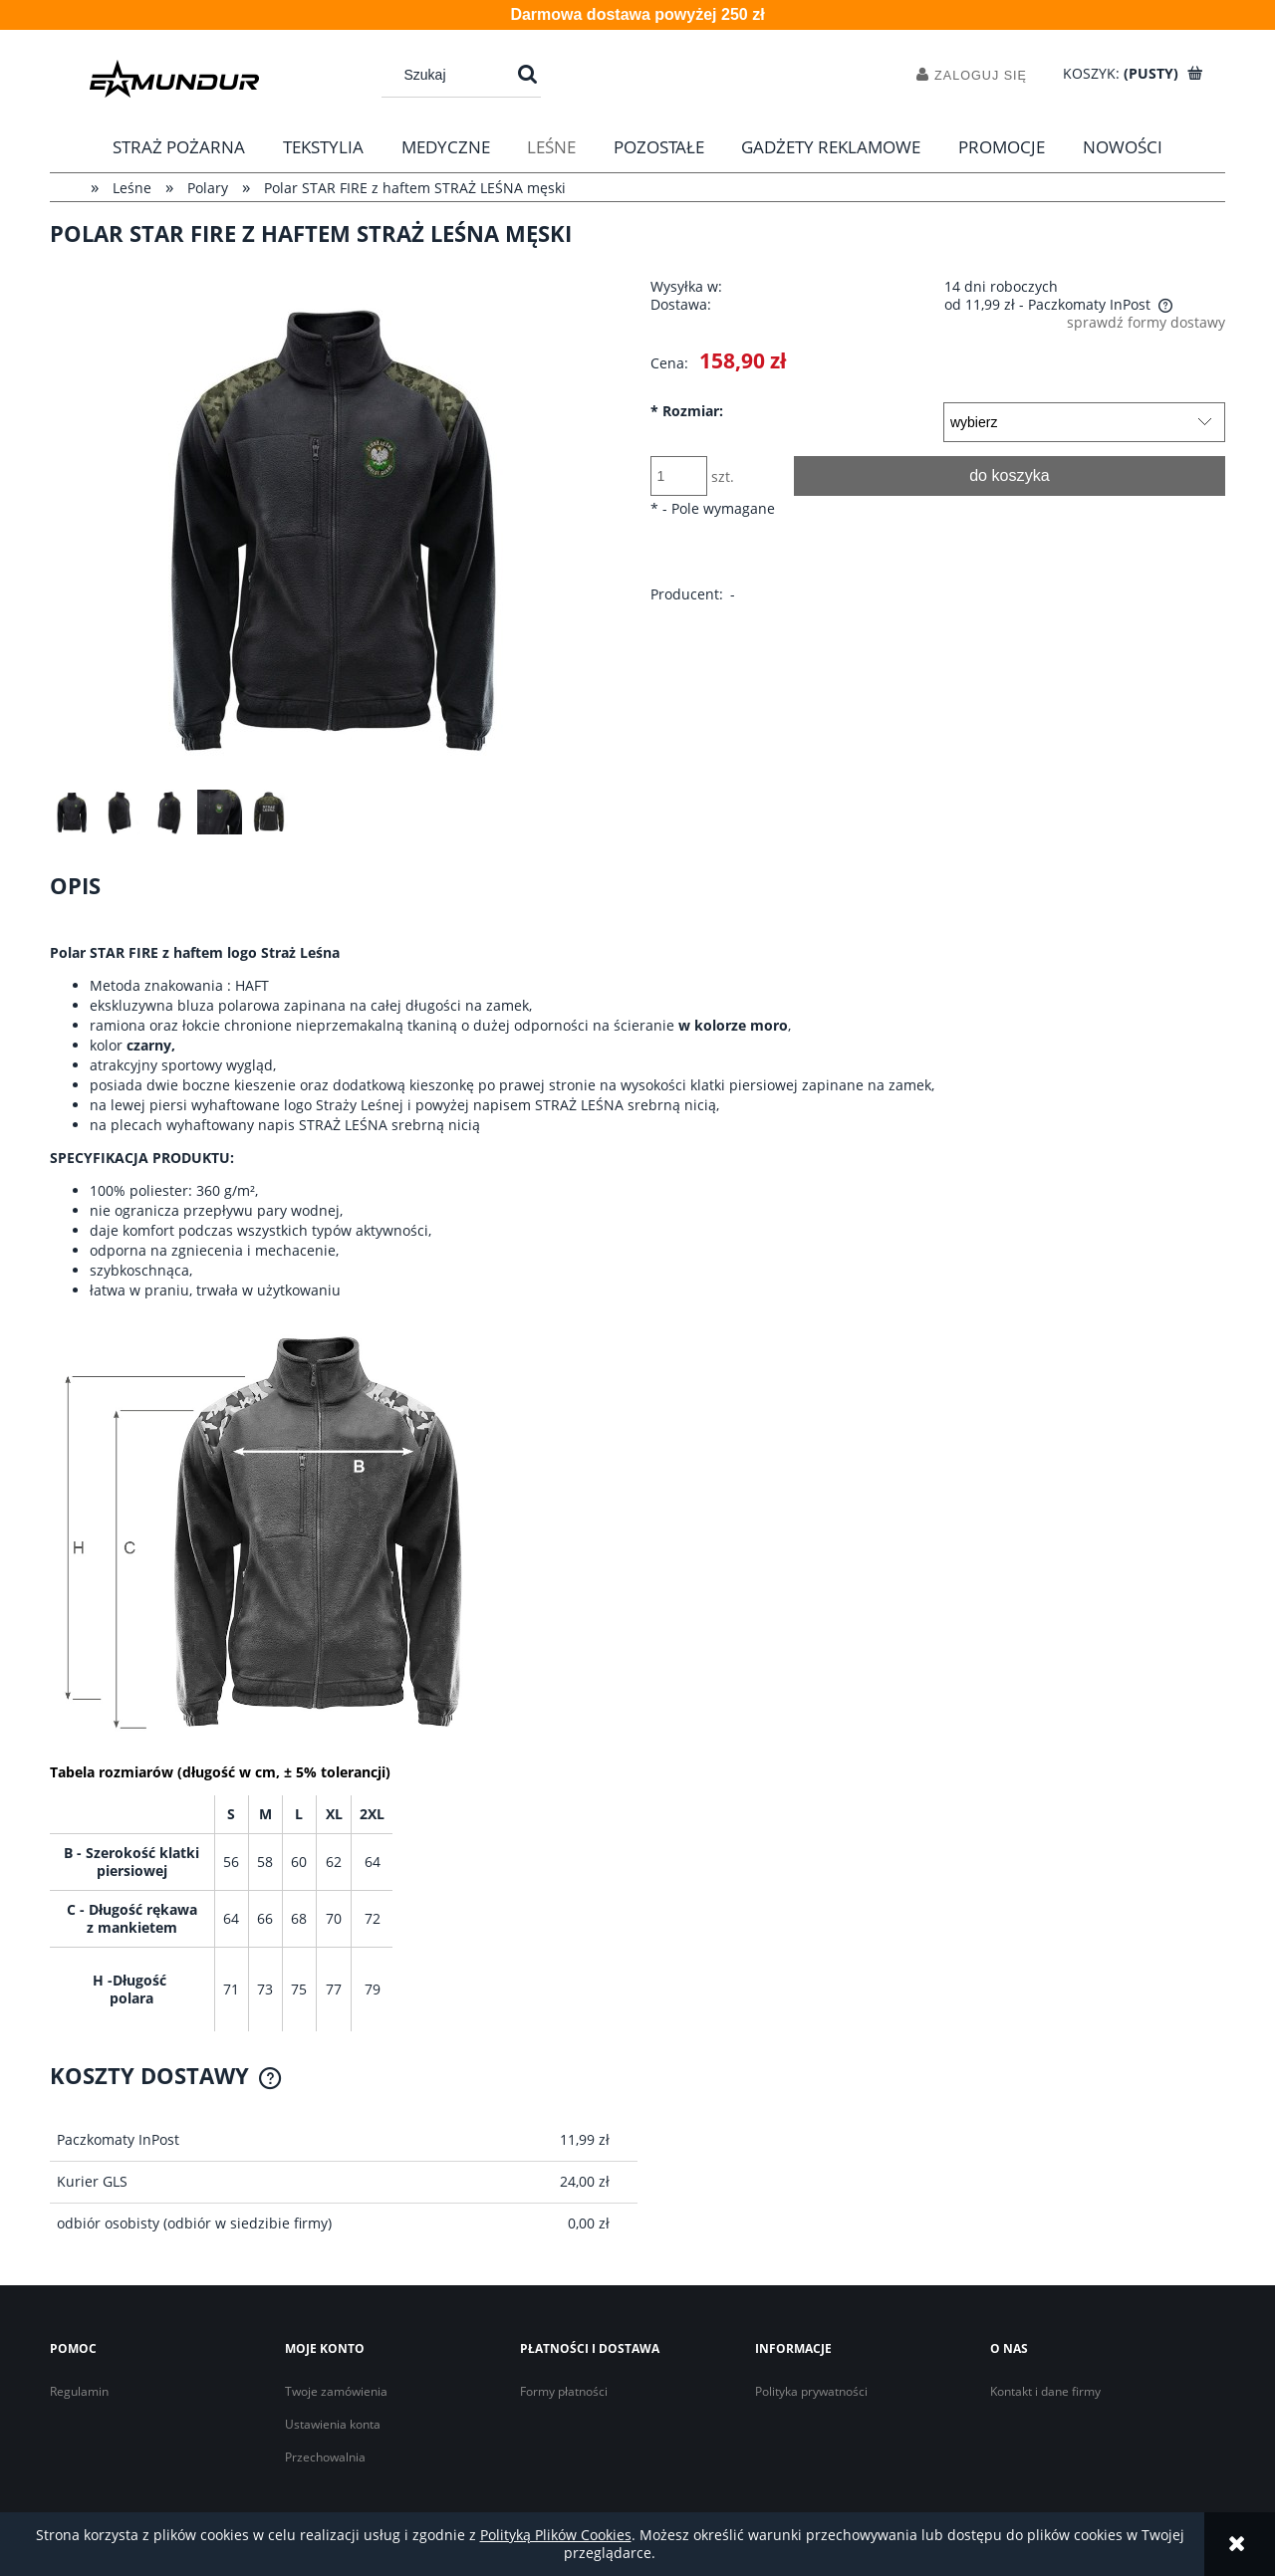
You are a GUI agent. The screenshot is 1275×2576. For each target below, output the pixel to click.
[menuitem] (180, 147)
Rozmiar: (686, 411)
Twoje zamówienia (336, 2391)
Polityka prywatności (811, 2391)
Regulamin (79, 2391)
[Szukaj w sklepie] (451, 75)
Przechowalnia (325, 2457)
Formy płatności (564, 2391)
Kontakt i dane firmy (1045, 2391)
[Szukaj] (527, 75)
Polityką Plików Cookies (556, 2534)
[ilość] (679, 476)
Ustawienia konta (333, 2424)
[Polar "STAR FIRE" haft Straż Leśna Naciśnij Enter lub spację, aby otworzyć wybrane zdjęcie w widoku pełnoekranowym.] (338, 527)
